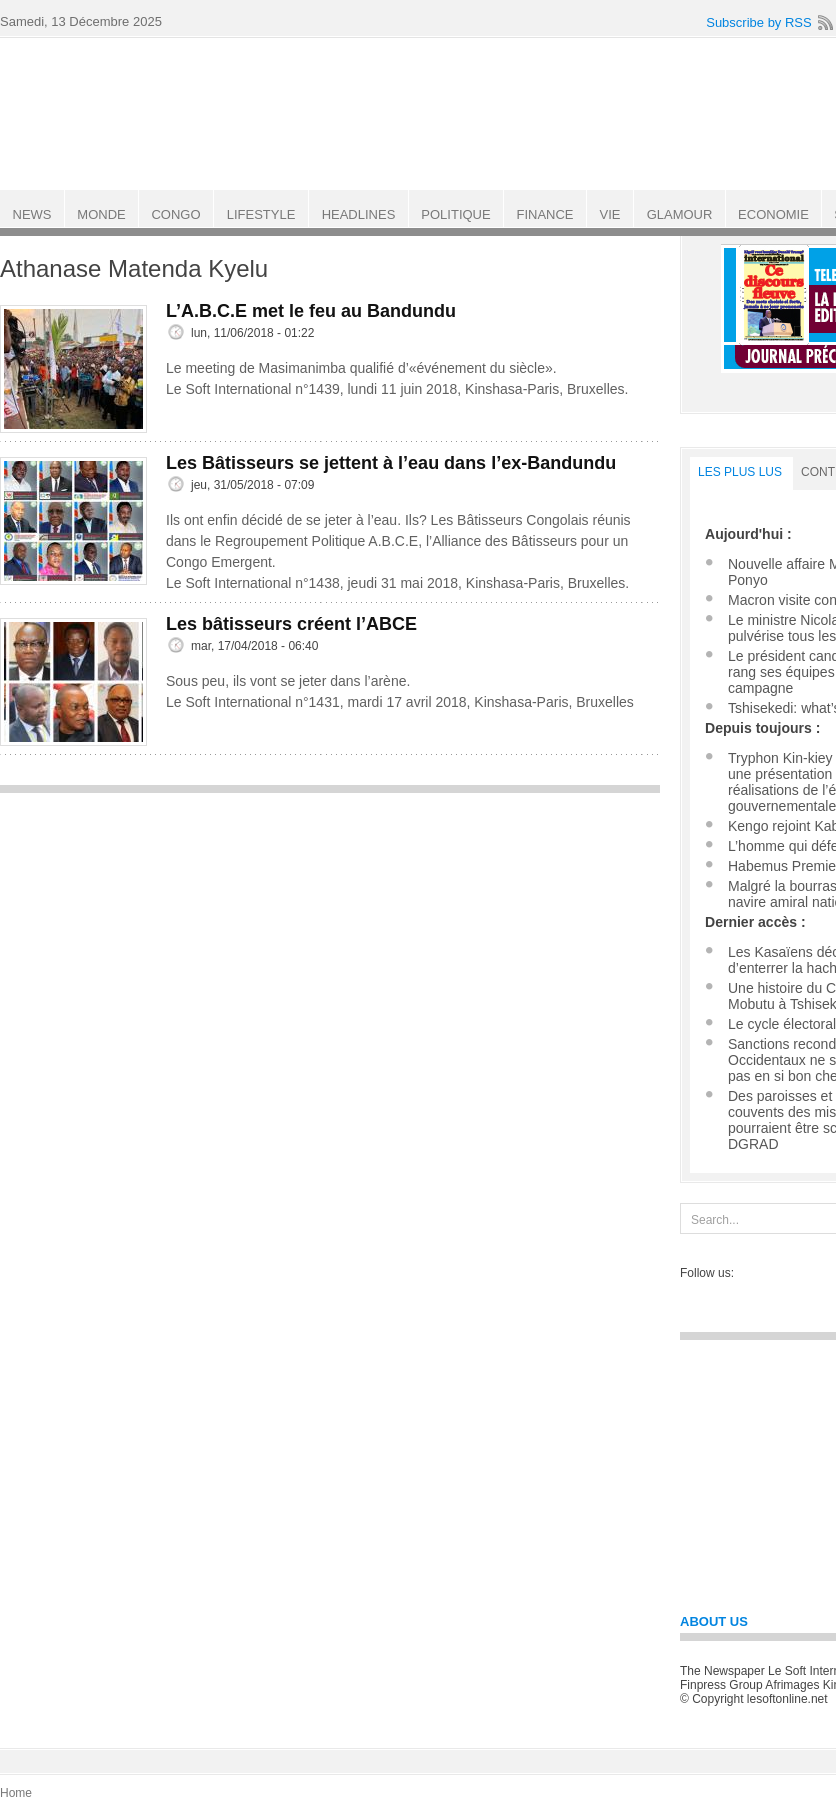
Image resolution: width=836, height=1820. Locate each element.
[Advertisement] (330, 944)
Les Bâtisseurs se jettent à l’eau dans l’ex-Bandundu (391, 463)
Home (16, 1793)
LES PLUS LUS (740, 472)
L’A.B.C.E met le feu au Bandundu (311, 311)
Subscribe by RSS (759, 22)
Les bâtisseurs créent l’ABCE (291, 624)
